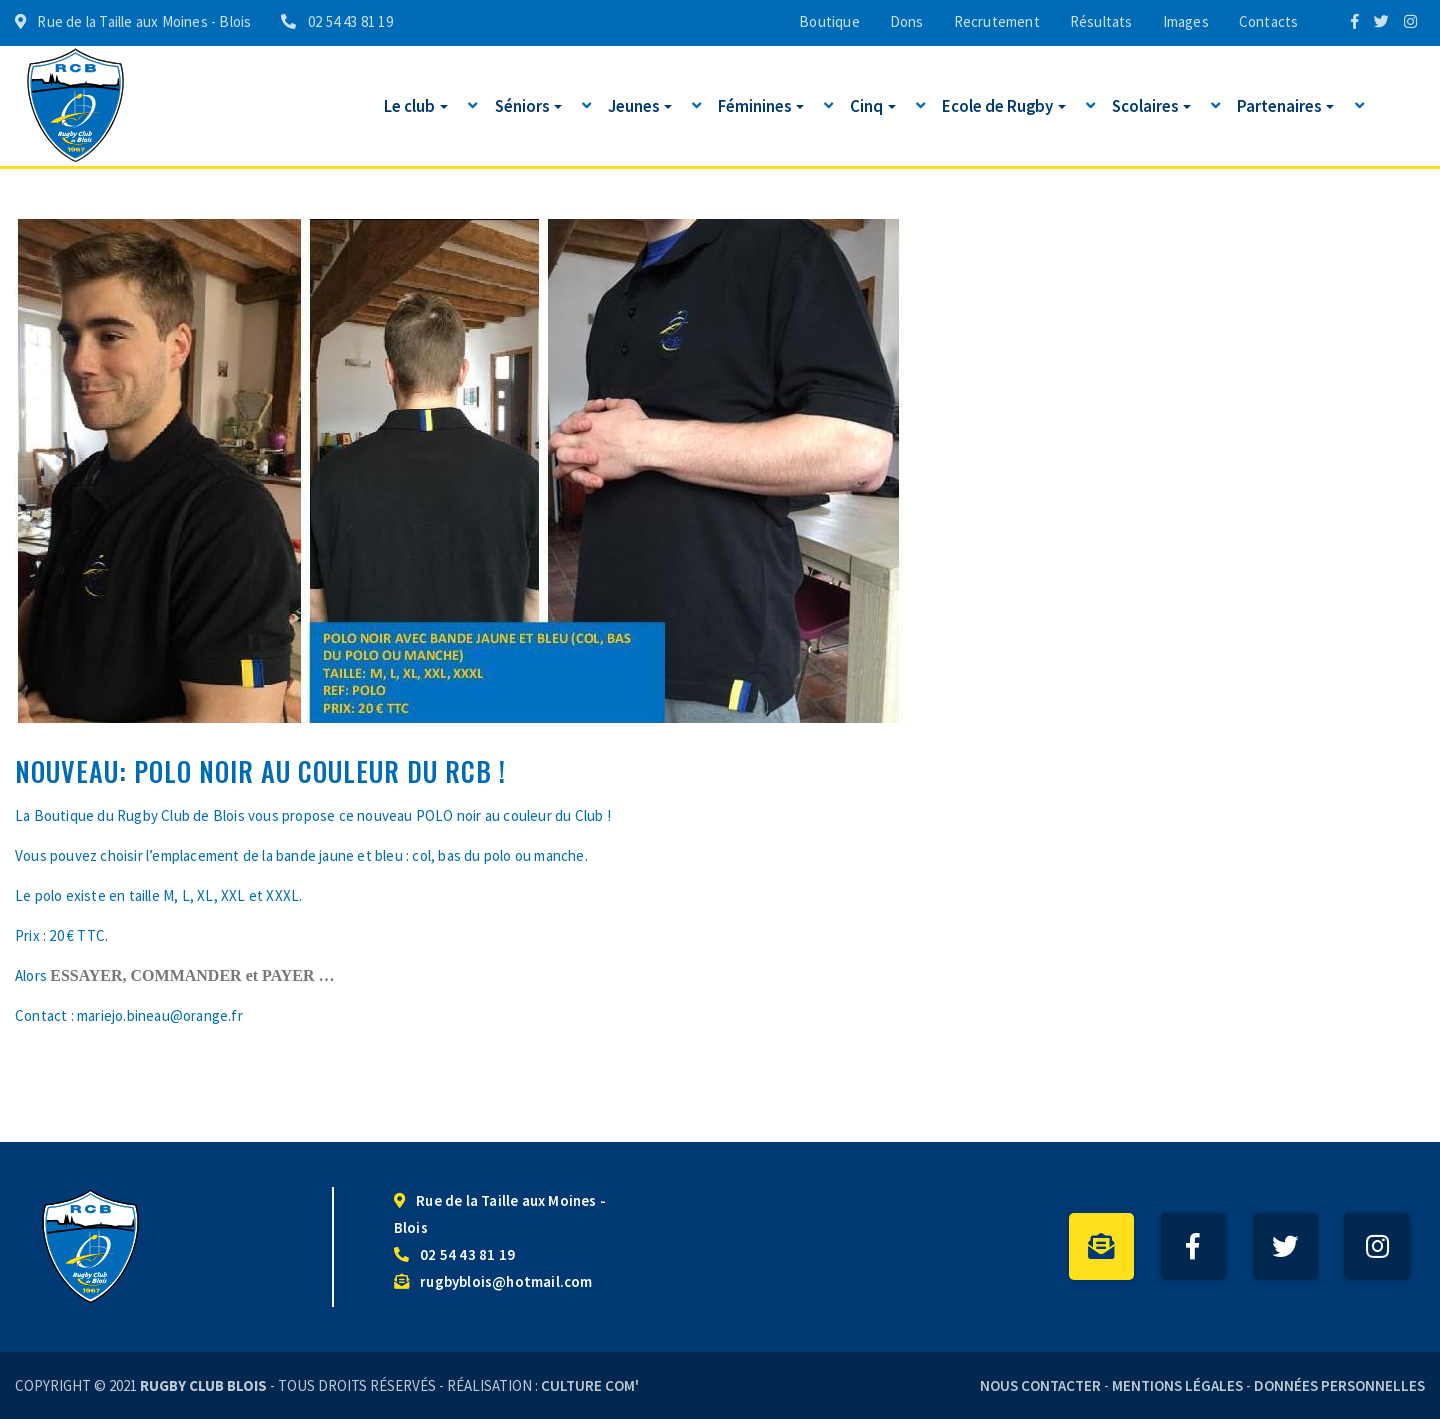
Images (1186, 21)
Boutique (829, 21)
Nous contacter (1040, 1385)
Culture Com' (590, 1385)
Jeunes (640, 105)
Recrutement (997, 21)
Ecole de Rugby (1004, 105)
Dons (907, 21)
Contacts (1269, 21)
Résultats (1101, 21)
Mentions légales (1177, 1385)
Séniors (528, 105)
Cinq (873, 105)
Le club (416, 105)
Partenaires (1285, 105)
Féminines (761, 105)
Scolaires (1151, 105)
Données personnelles (1339, 1385)
